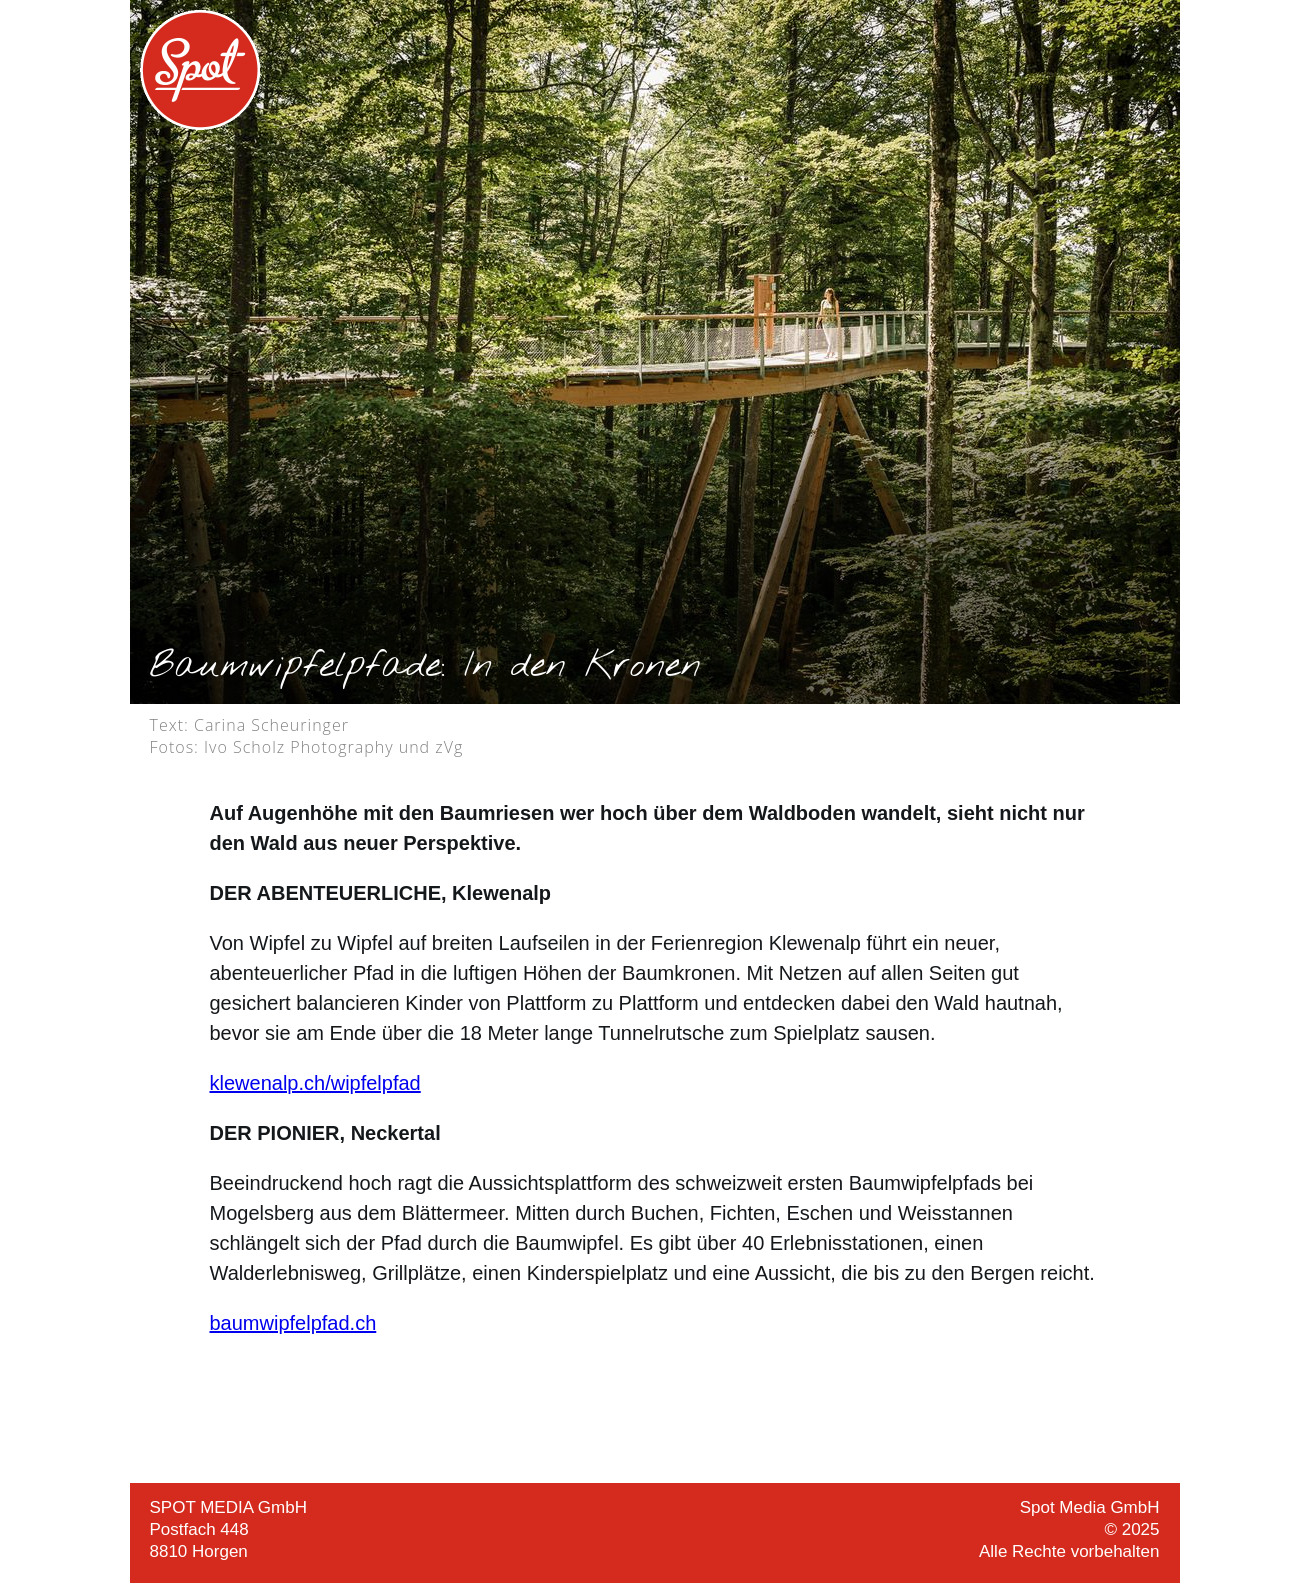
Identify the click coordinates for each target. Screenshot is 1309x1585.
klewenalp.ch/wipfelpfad (315, 1083)
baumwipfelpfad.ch (293, 1323)
